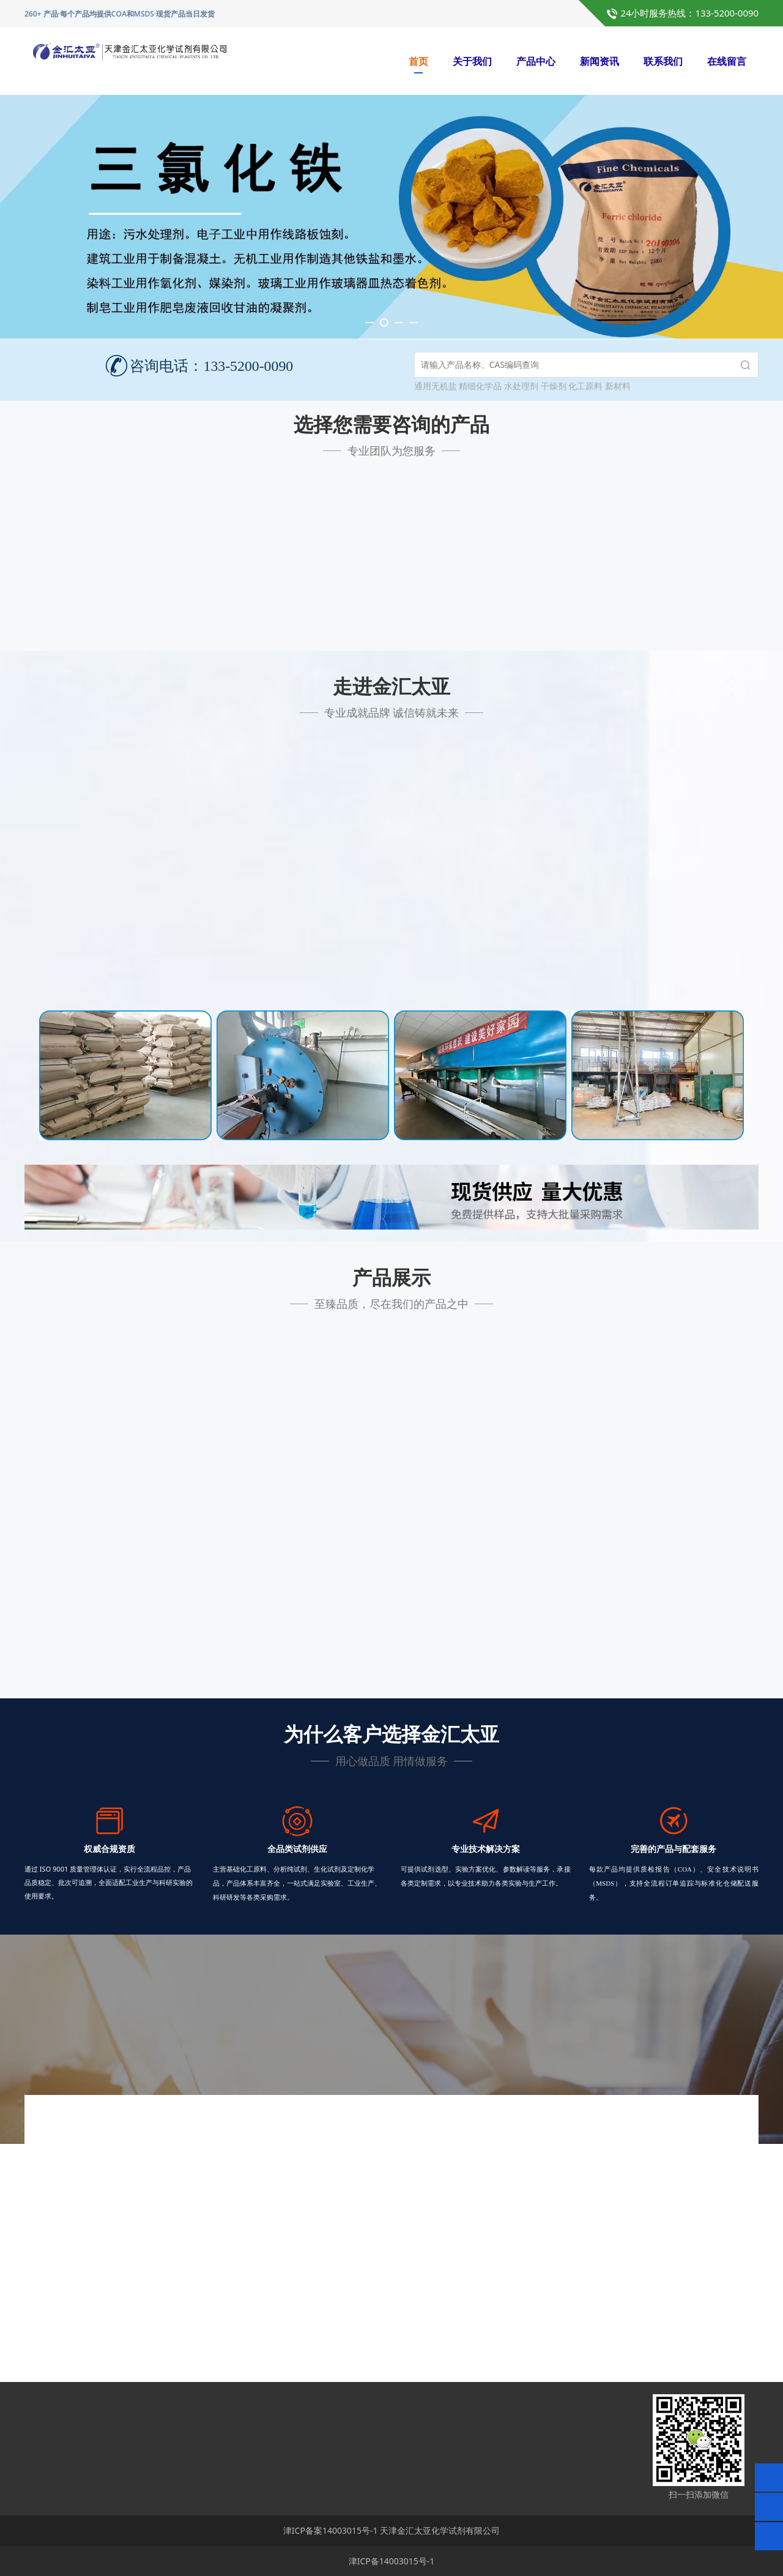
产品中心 (535, 61)
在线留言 (726, 61)
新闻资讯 (599, 61)
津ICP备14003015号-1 (392, 2561)
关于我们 (472, 61)
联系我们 (663, 61)
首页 (418, 61)
